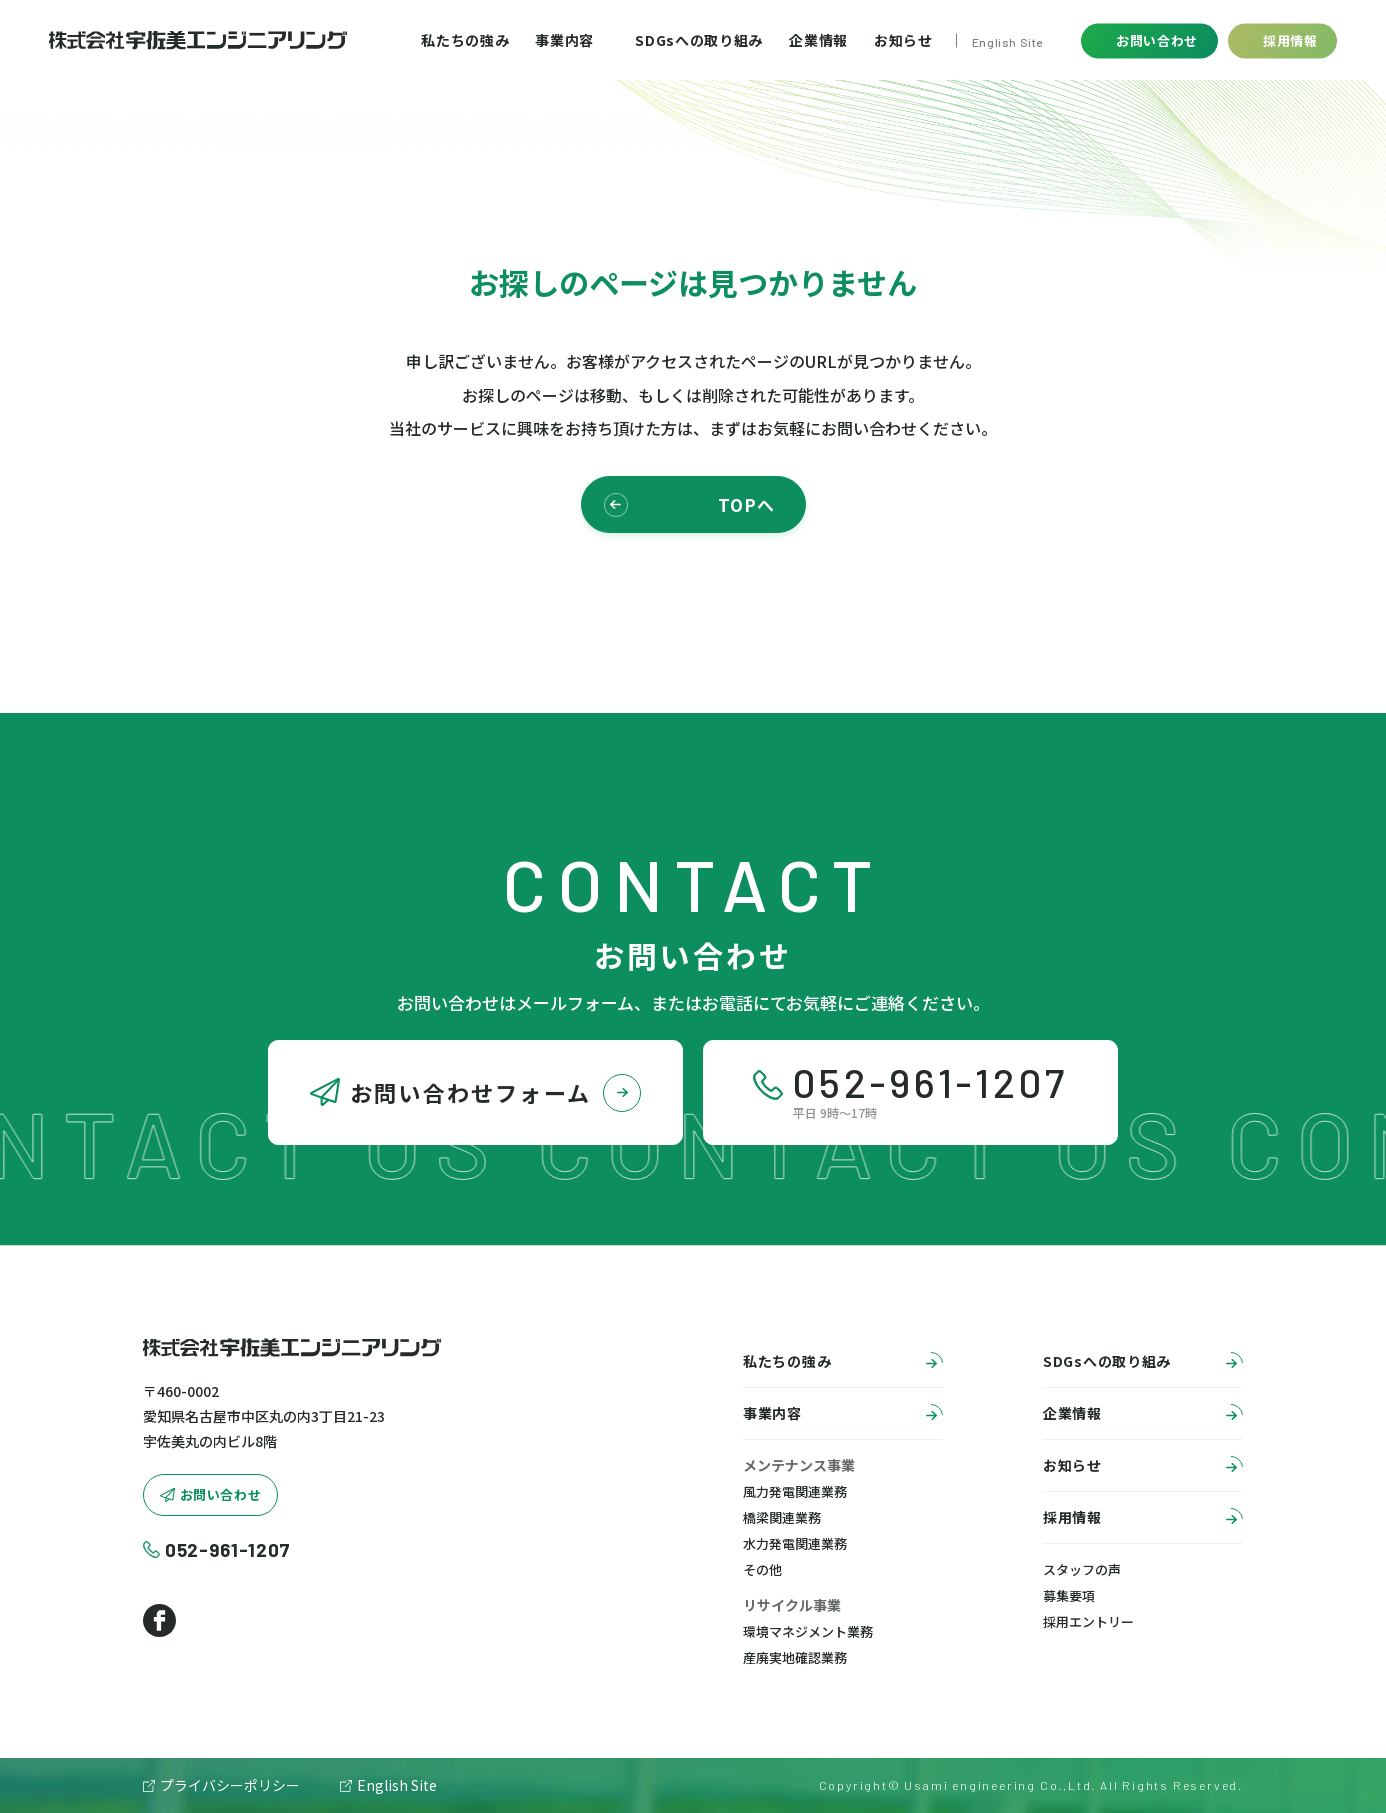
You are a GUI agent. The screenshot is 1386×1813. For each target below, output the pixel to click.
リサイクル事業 (792, 1605)
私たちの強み (465, 40)
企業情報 (818, 40)
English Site (1007, 41)
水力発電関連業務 (795, 1543)
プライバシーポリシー (230, 1785)
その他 (762, 1569)
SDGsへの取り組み (699, 40)
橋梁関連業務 (782, 1517)
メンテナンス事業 (799, 1465)
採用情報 (1143, 1519)
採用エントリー (1088, 1621)
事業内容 (564, 40)
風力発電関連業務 (795, 1491)
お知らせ (903, 40)
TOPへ (689, 504)
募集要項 (1069, 1595)
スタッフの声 (1082, 1569)
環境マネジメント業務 (808, 1631)
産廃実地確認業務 (795, 1657)
